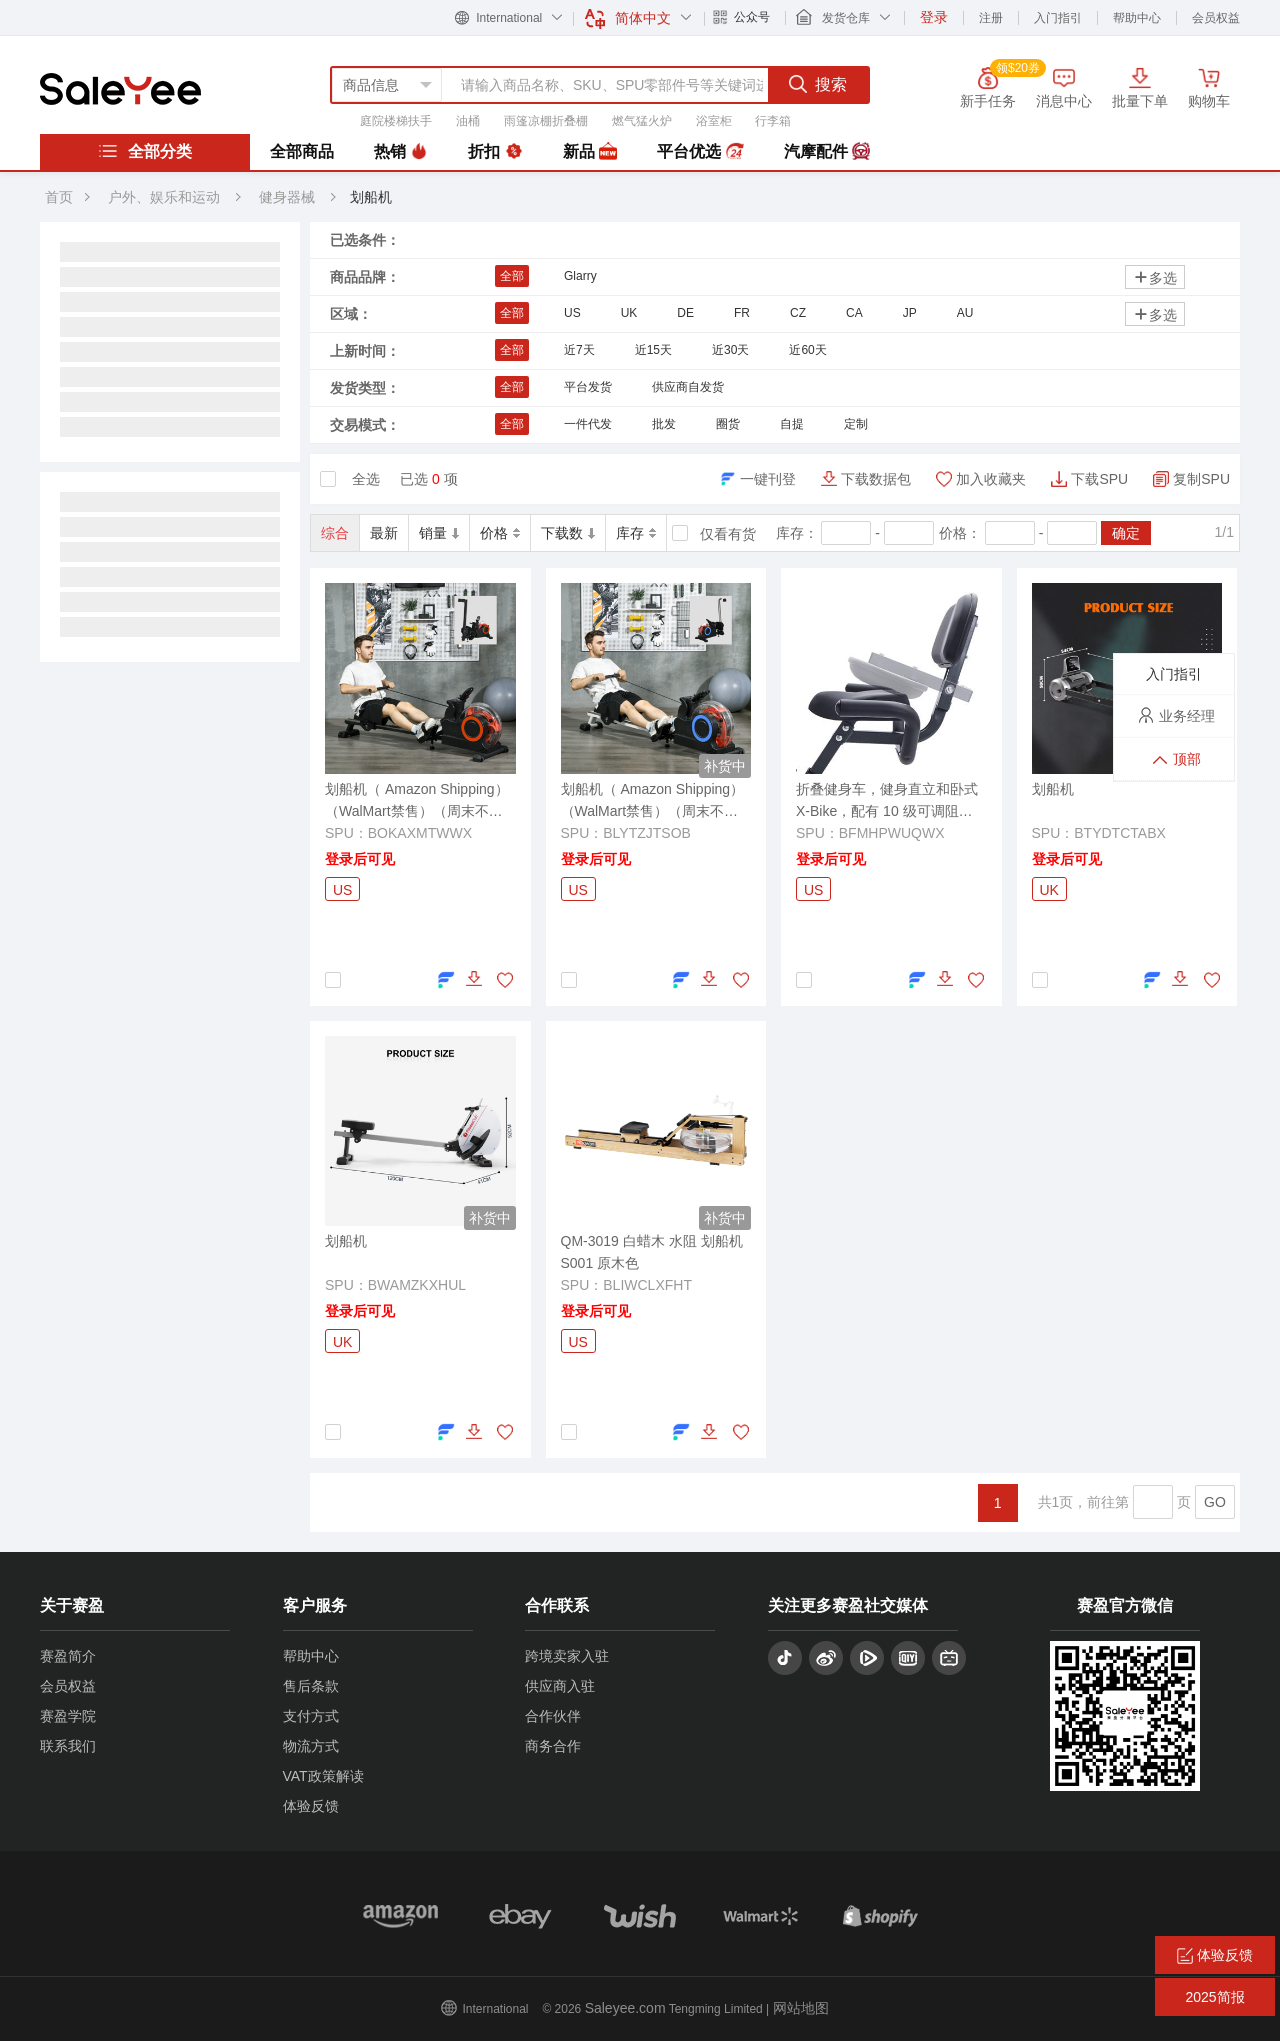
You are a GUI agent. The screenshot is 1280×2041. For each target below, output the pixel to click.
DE (685, 313)
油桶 (468, 121)
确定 (1126, 533)
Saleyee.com (625, 2008)
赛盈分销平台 (120, 89)
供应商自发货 (688, 387)
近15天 (653, 350)
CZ (798, 313)
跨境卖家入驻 (567, 1656)
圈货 (728, 424)
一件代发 (588, 424)
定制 (856, 424)
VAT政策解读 (323, 1776)
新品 (590, 152)
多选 (1155, 277)
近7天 (579, 350)
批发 (664, 424)
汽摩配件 (827, 152)
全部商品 (302, 151)
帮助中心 (1137, 18)
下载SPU (1099, 479)
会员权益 (1216, 18)
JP (910, 313)
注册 (991, 18)
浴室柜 (714, 121)
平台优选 (700, 152)
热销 (401, 152)
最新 (384, 533)
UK (629, 313)
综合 (335, 533)
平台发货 (588, 387)
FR (742, 313)
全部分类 (145, 151)
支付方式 (311, 1716)
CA (854, 313)
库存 (636, 533)
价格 (500, 533)
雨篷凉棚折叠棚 (546, 121)
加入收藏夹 (991, 479)
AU (965, 313)
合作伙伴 (553, 1716)
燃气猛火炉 (642, 121)
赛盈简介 (68, 1656)
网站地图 (801, 2008)
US (572, 313)
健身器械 (289, 197)
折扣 (495, 152)
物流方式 (311, 1746)
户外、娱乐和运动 (164, 197)
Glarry (580, 276)
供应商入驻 (560, 1686)
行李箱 (773, 121)
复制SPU (1201, 479)
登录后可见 (360, 859)
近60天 (807, 350)
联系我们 (68, 1746)
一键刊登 (768, 479)
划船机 (371, 197)
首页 (59, 197)
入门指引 (1058, 18)
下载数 (568, 533)
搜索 (818, 84)
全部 (512, 276)
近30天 (730, 350)
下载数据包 (876, 479)
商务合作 (553, 1746)
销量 (439, 533)
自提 (792, 424)
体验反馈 (311, 1806)
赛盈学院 (68, 1716)
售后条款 (311, 1686)
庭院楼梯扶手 (396, 121)
